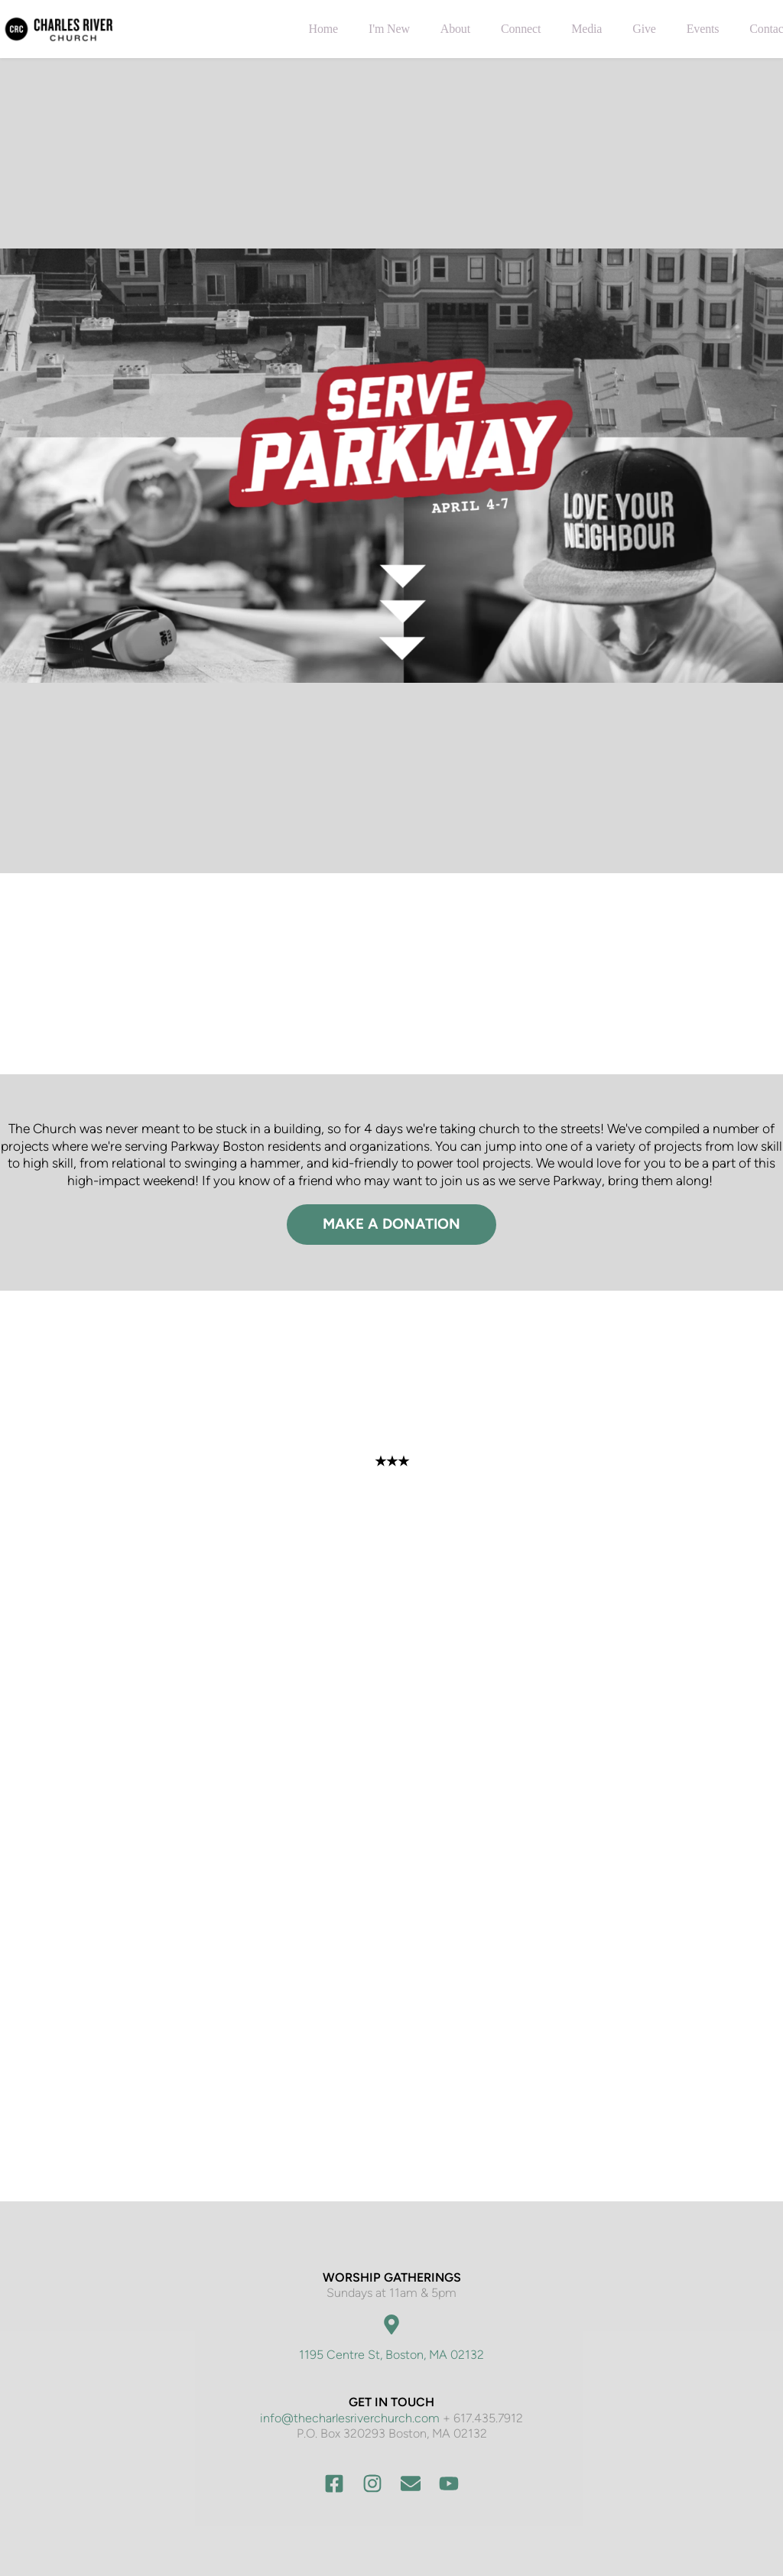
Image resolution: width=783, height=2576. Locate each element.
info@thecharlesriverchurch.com (350, 2418)
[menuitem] (323, 29)
